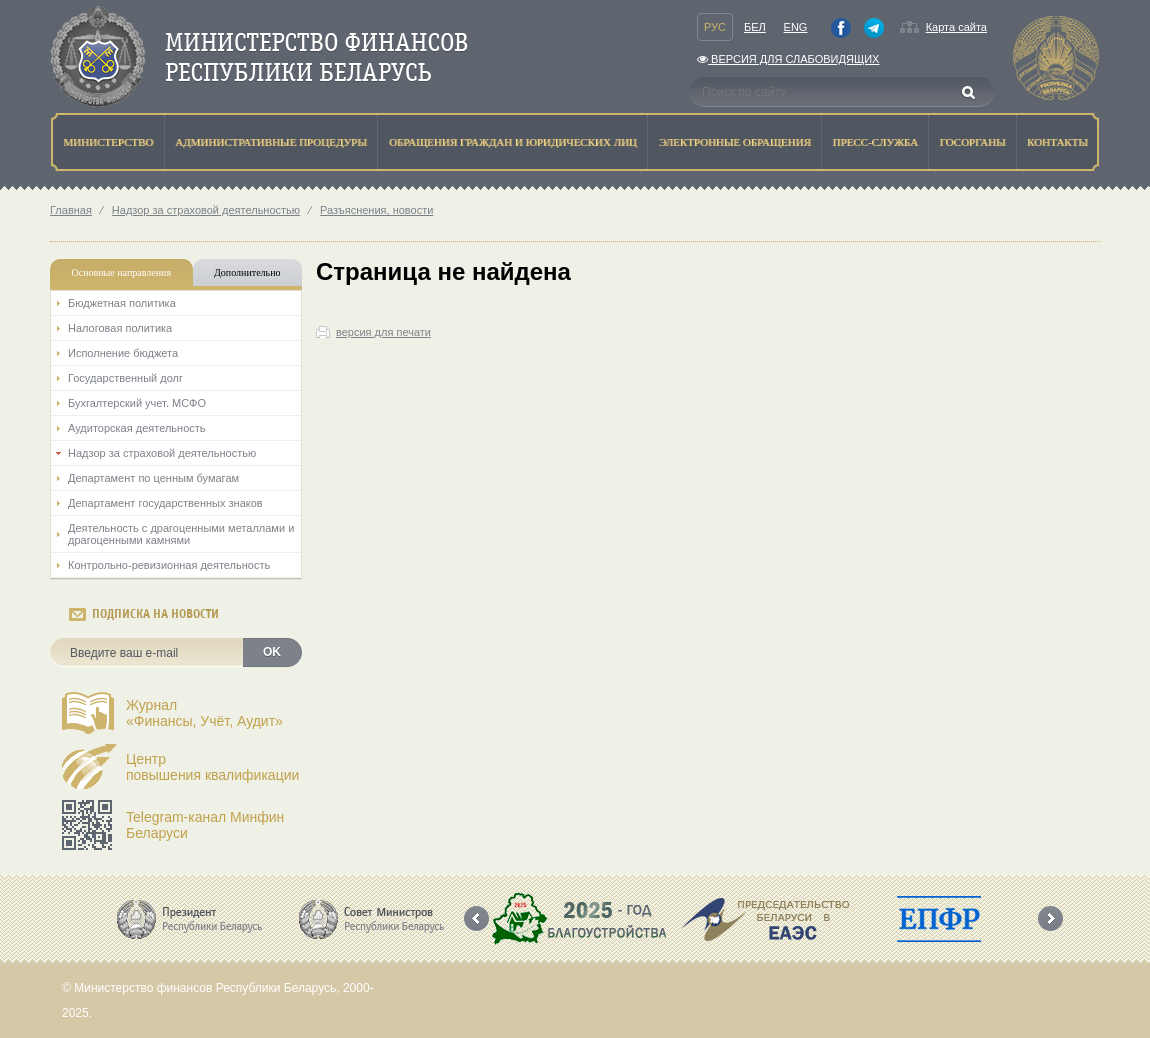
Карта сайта (956, 27)
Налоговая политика (120, 328)
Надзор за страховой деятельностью (206, 210)
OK (272, 652)
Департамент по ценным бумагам (153, 478)
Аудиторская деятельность (137, 428)
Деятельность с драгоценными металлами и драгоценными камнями (181, 534)
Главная (71, 210)
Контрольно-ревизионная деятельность (169, 565)
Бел (755, 27)
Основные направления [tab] (122, 272)
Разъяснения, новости (376, 210)
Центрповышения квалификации (212, 767)
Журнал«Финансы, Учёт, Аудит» (204, 713)
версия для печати (383, 332)
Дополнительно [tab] (247, 272)
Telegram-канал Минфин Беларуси (205, 825)
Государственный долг (125, 378)
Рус (715, 27)
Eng (796, 27)
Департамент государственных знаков (165, 503)
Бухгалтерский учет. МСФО (137, 403)
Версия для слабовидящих (788, 59)
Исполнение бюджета (123, 353)
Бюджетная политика (122, 303)
